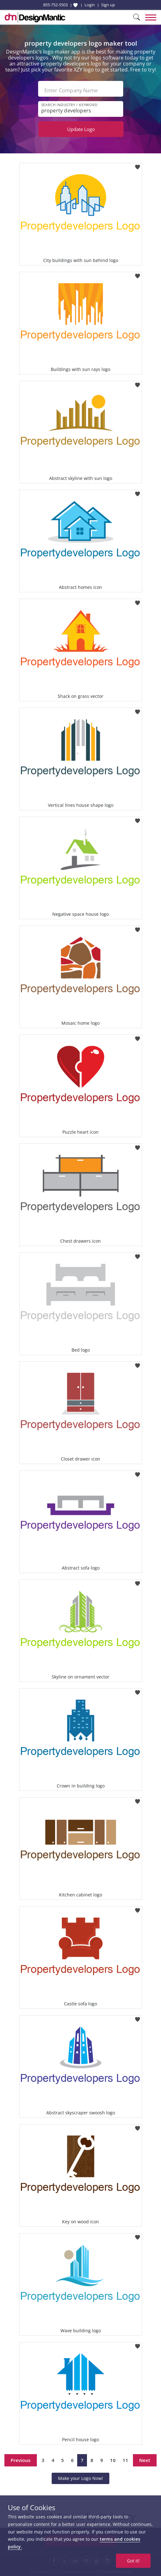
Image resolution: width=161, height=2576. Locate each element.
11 (125, 2460)
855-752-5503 (55, 5)
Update (81, 129)
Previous (21, 2460)
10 (113, 2460)
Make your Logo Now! (80, 2478)
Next (144, 2460)
